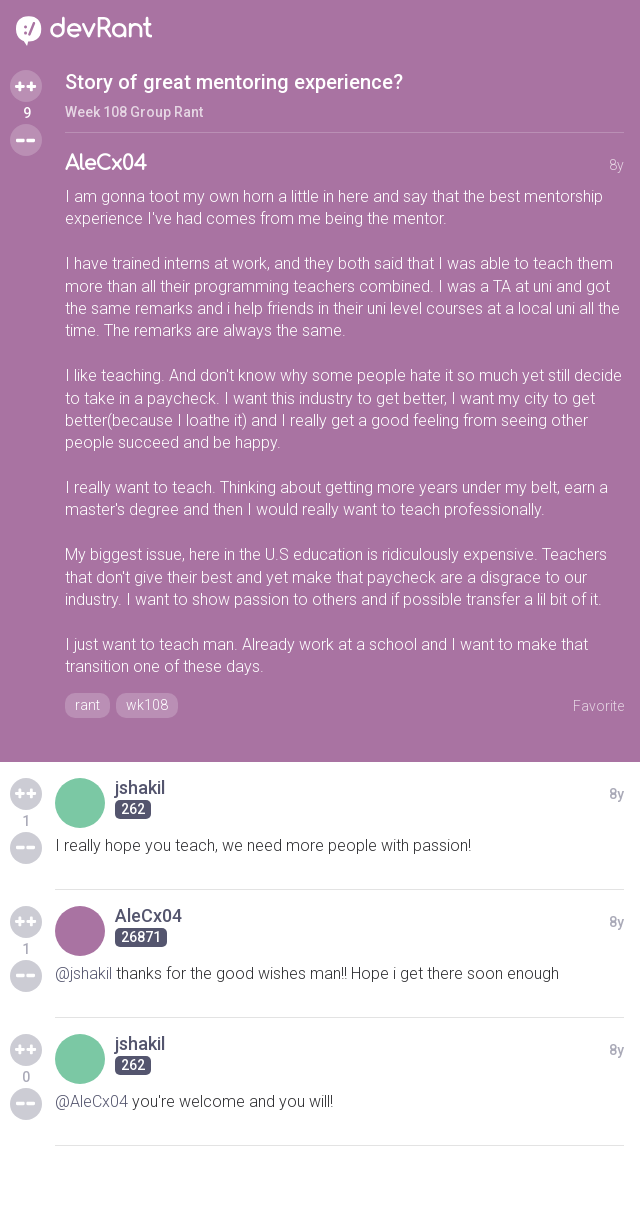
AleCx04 (106, 163)
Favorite (598, 706)
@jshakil (83, 973)
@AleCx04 (91, 1101)
